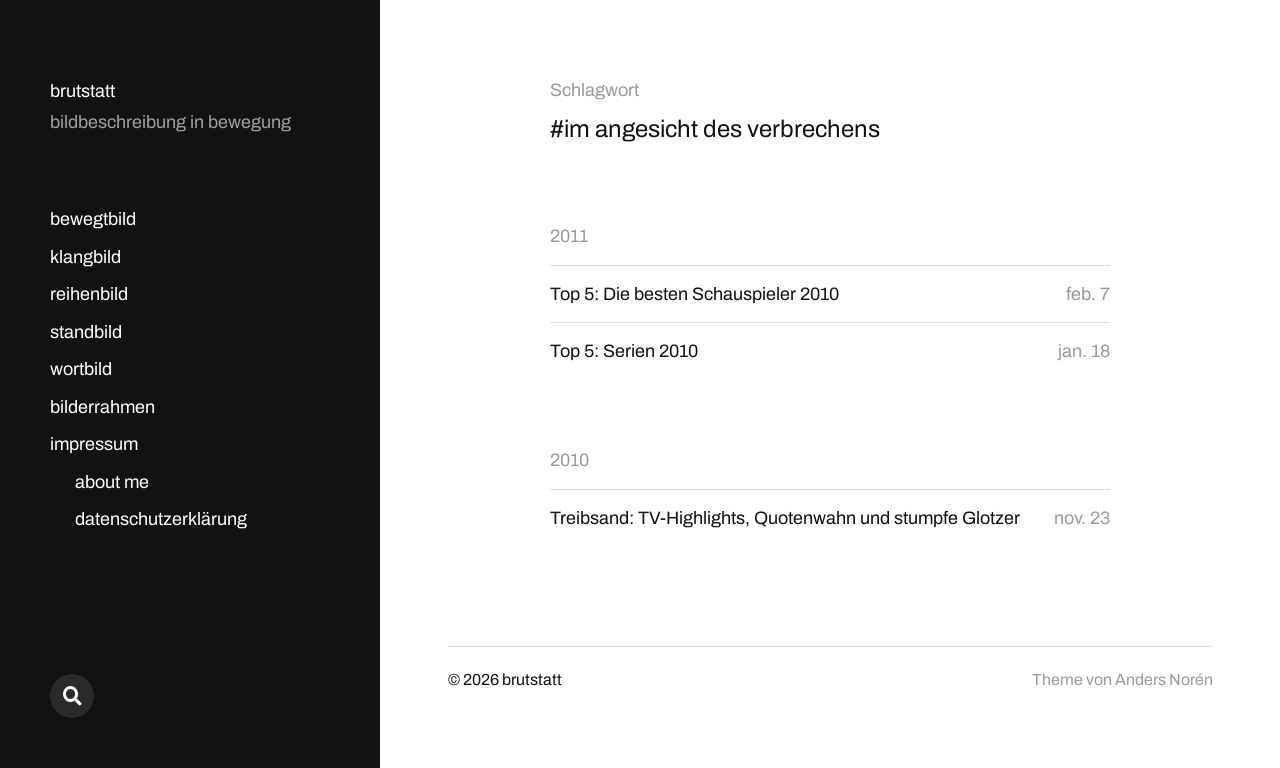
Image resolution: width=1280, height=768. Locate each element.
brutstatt (82, 91)
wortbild (81, 369)
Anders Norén (1164, 679)
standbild (86, 332)
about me (112, 482)
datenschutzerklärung (161, 519)
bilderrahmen (102, 407)
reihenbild (89, 294)
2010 (569, 460)
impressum (94, 444)
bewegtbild (93, 219)
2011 (569, 236)
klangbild (85, 257)
